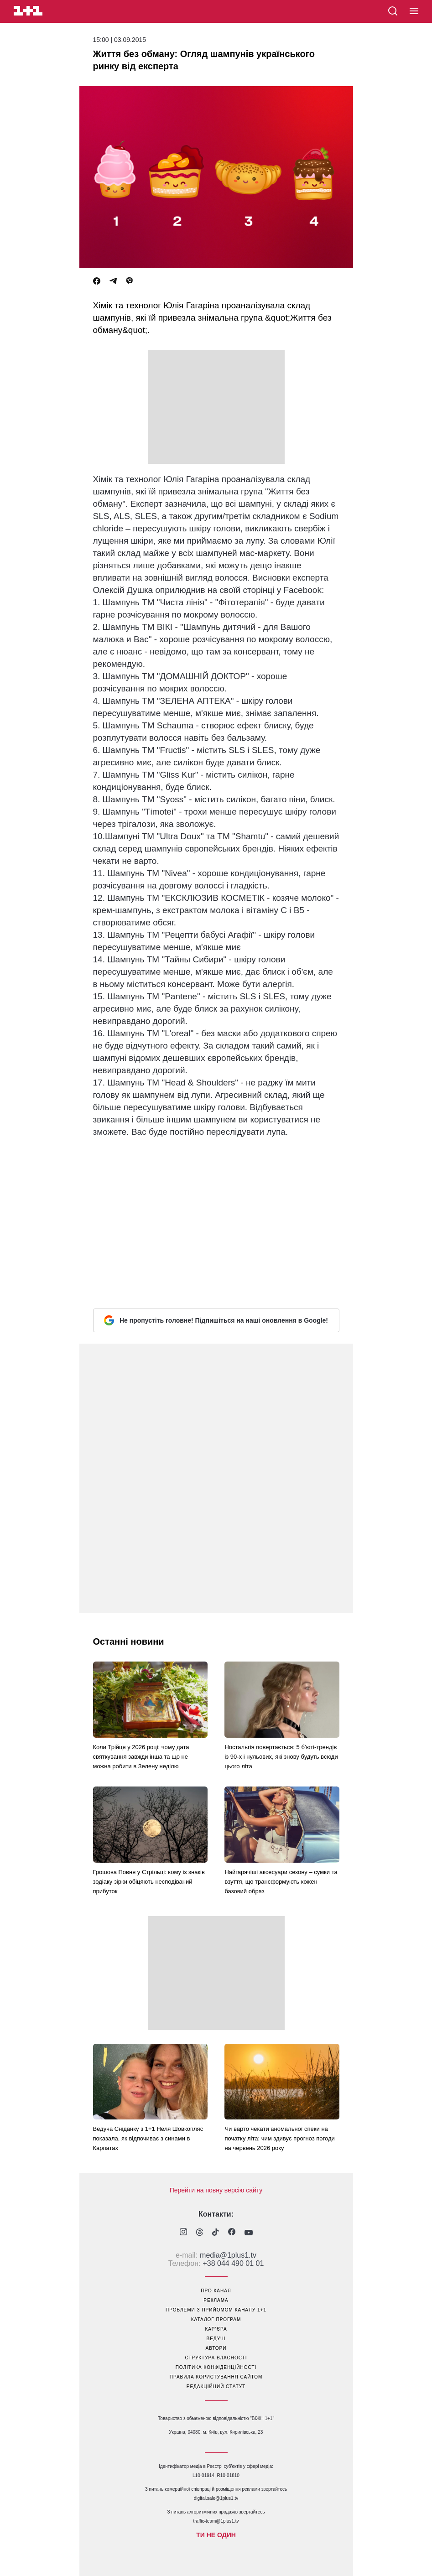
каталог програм (216, 2319)
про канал (216, 2290)
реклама (215, 2300)
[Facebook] (96, 281)
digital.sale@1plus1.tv (216, 2498)
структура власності (216, 2357)
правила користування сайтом (216, 2376)
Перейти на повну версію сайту (216, 2190)
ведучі (215, 2338)
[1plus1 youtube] (249, 2233)
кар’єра (216, 2329)
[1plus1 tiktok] (215, 2233)
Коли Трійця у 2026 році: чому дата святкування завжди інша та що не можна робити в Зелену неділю (141, 1757)
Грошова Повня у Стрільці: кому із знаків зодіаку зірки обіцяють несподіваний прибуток (149, 1882)
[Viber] (129, 281)
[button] (414, 11)
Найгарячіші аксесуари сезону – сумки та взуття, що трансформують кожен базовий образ (280, 1882)
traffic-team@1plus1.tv (216, 2521)
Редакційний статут (216, 2386)
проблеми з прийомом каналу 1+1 (216, 2309)
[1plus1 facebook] (231, 2233)
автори (216, 2348)
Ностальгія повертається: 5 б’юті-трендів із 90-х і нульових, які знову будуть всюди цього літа (281, 1757)
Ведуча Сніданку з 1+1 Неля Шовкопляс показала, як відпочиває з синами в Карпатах (148, 2138)
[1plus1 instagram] (183, 2233)
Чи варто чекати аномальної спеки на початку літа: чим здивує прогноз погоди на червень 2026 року (279, 2138)
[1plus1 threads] (199, 2233)
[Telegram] (113, 281)
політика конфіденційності (216, 2367)
